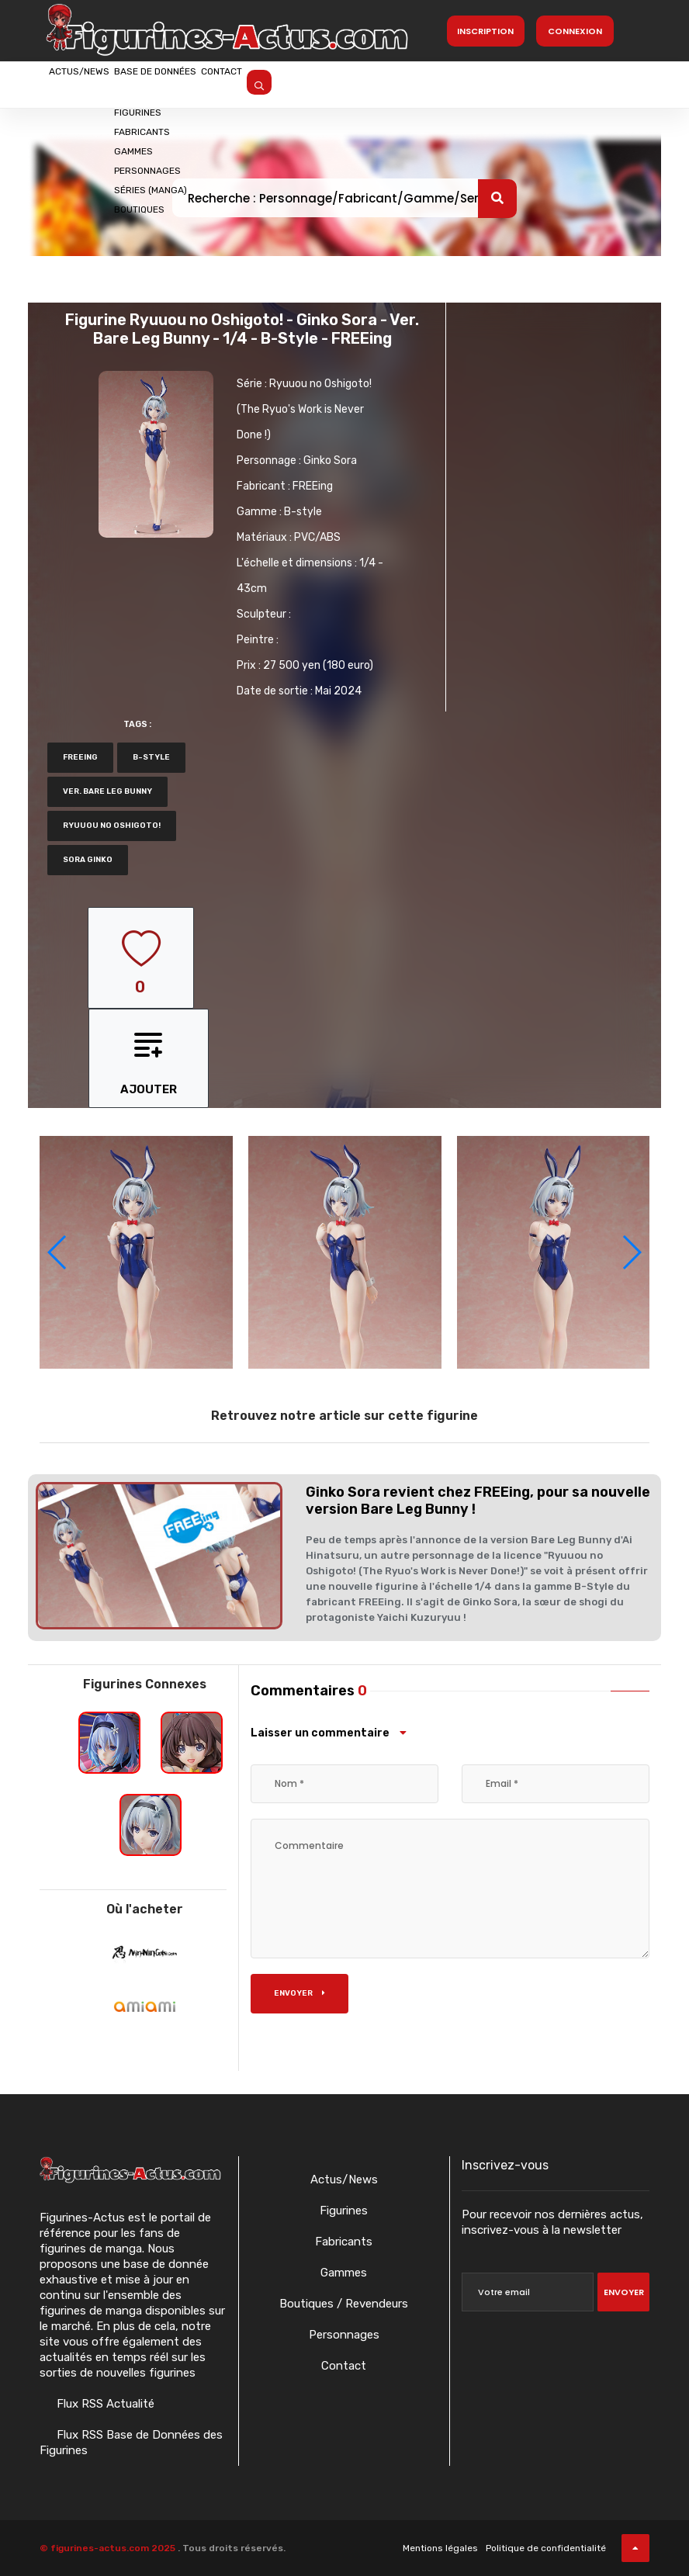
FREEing (313, 486)
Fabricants (343, 2242)
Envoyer (299, 1993)
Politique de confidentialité (546, 2548)
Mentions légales (440, 2548)
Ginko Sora (330, 460)
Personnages (344, 2335)
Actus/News (97, 83)
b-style (151, 757)
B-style (303, 511)
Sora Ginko (88, 859)
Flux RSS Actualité (104, 2404)
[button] (631, 1252)
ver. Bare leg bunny (107, 791)
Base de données (212, 83)
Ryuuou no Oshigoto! (112, 825)
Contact (316, 83)
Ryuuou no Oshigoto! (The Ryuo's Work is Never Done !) (304, 409)
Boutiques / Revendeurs (343, 2304)
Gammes (343, 2273)
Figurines (344, 2211)
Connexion (575, 31)
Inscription (485, 31)
